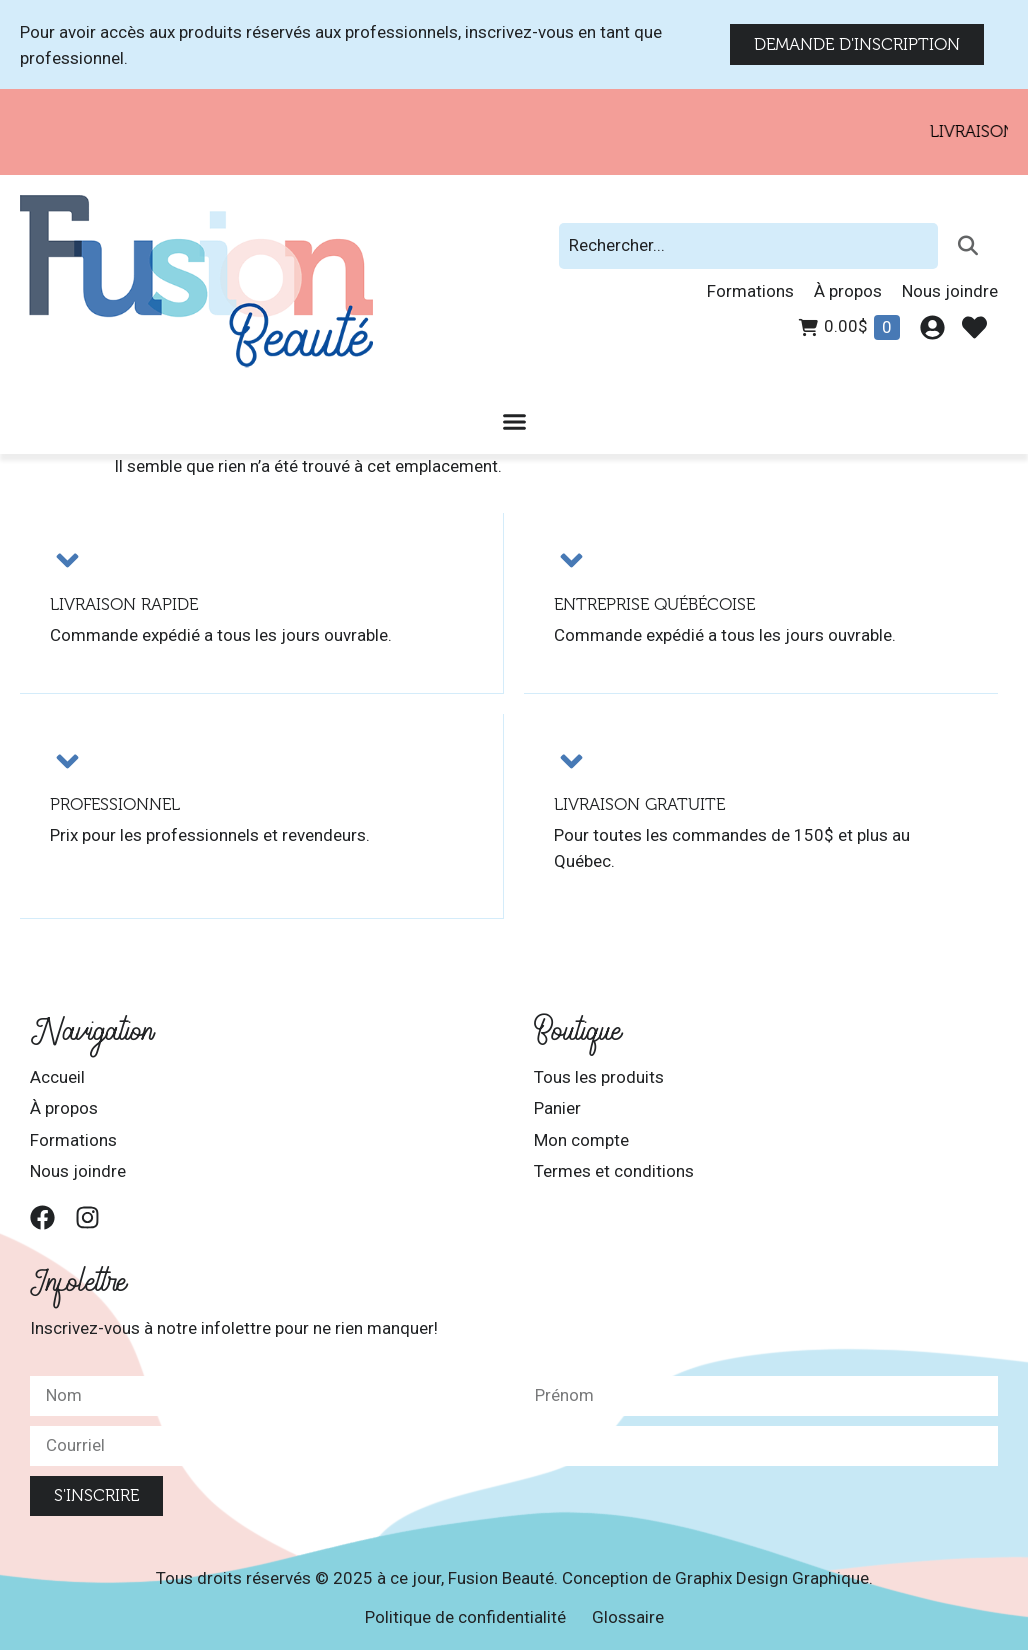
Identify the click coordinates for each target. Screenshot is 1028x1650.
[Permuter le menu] (514, 421)
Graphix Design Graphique (772, 1577)
